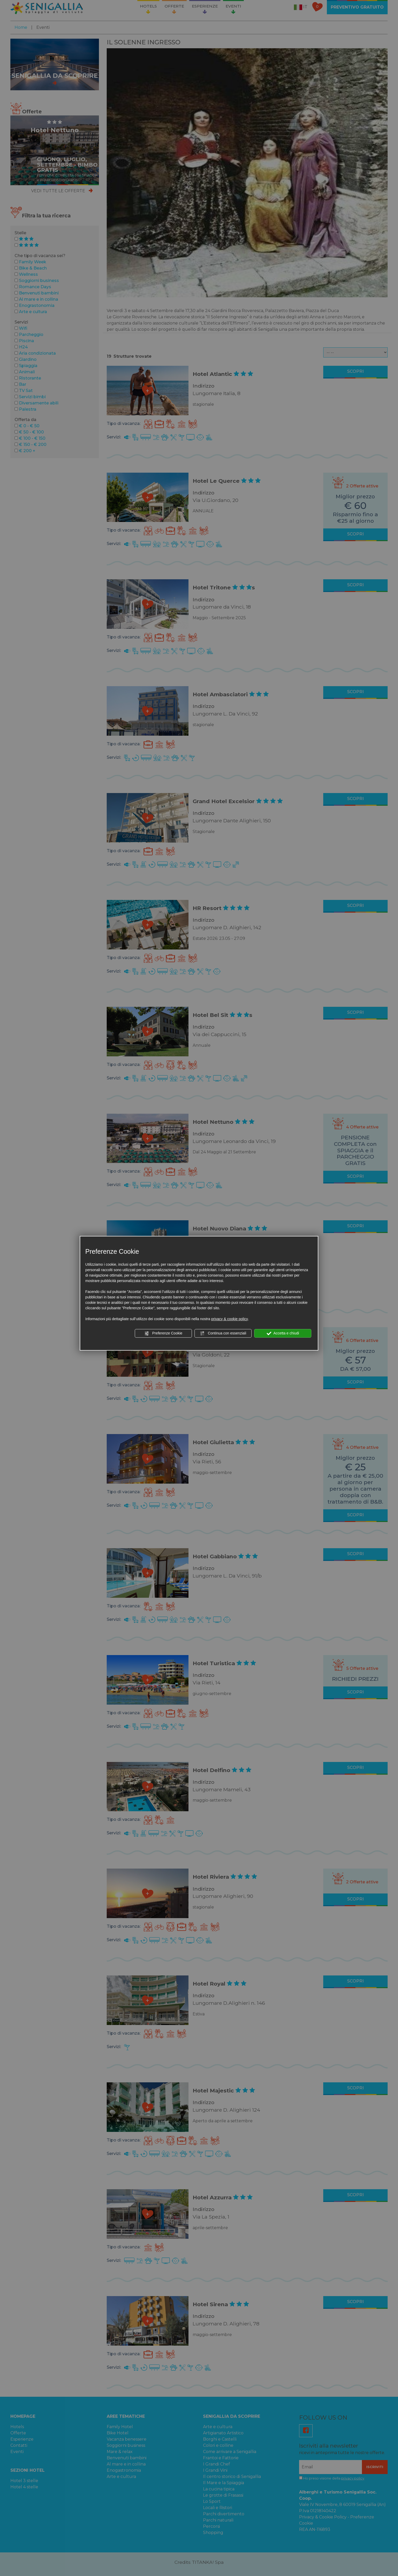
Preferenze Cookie (163, 1333)
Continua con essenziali (223, 1333)
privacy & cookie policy (229, 1319)
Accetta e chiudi (283, 1333)
